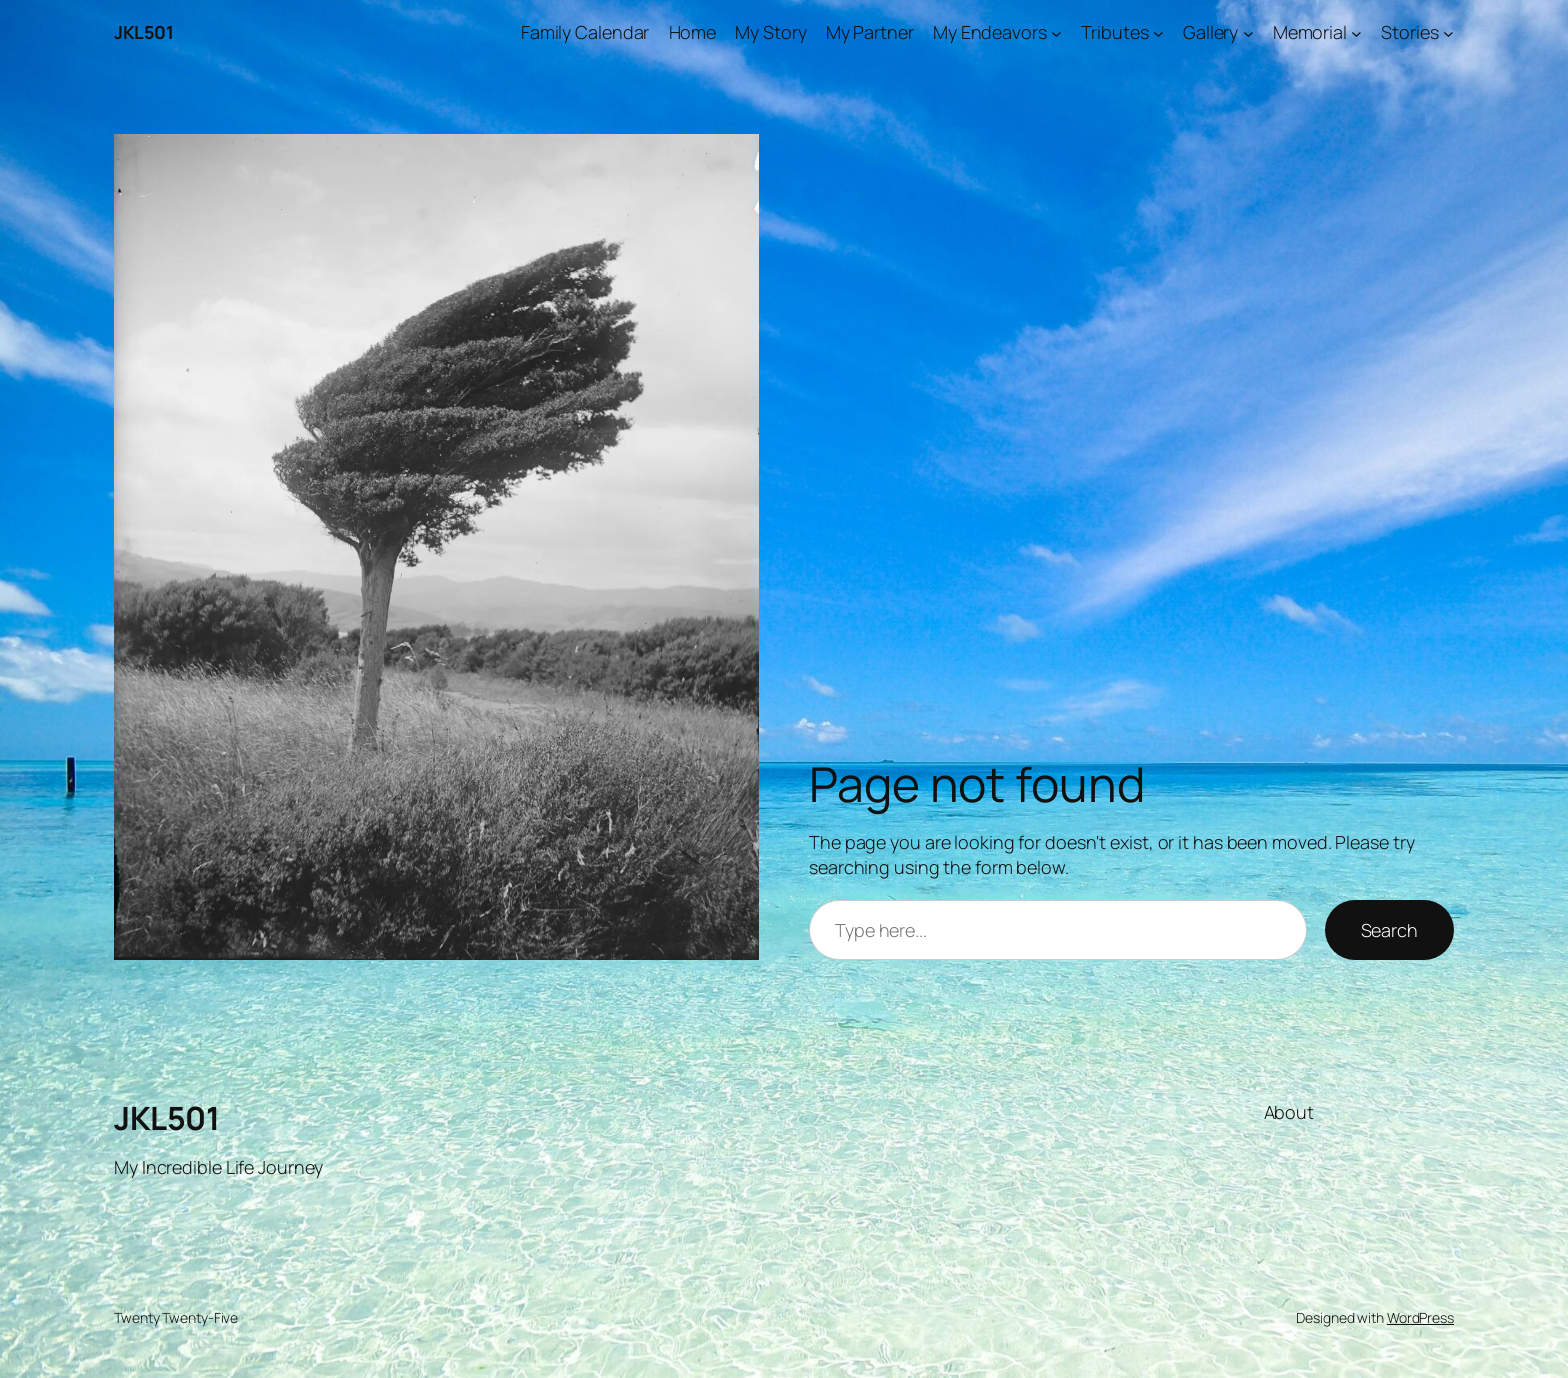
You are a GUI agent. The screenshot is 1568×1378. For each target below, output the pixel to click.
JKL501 (143, 32)
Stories (1409, 32)
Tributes (1114, 32)
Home (693, 32)
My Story (770, 32)
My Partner (870, 32)
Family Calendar (585, 32)
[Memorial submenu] (1356, 32)
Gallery (1210, 32)
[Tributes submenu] (1158, 32)
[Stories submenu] (1448, 32)
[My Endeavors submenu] (1056, 32)
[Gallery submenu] (1248, 32)
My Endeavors (990, 32)
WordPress (1420, 1317)
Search (1389, 930)
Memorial (1310, 32)
